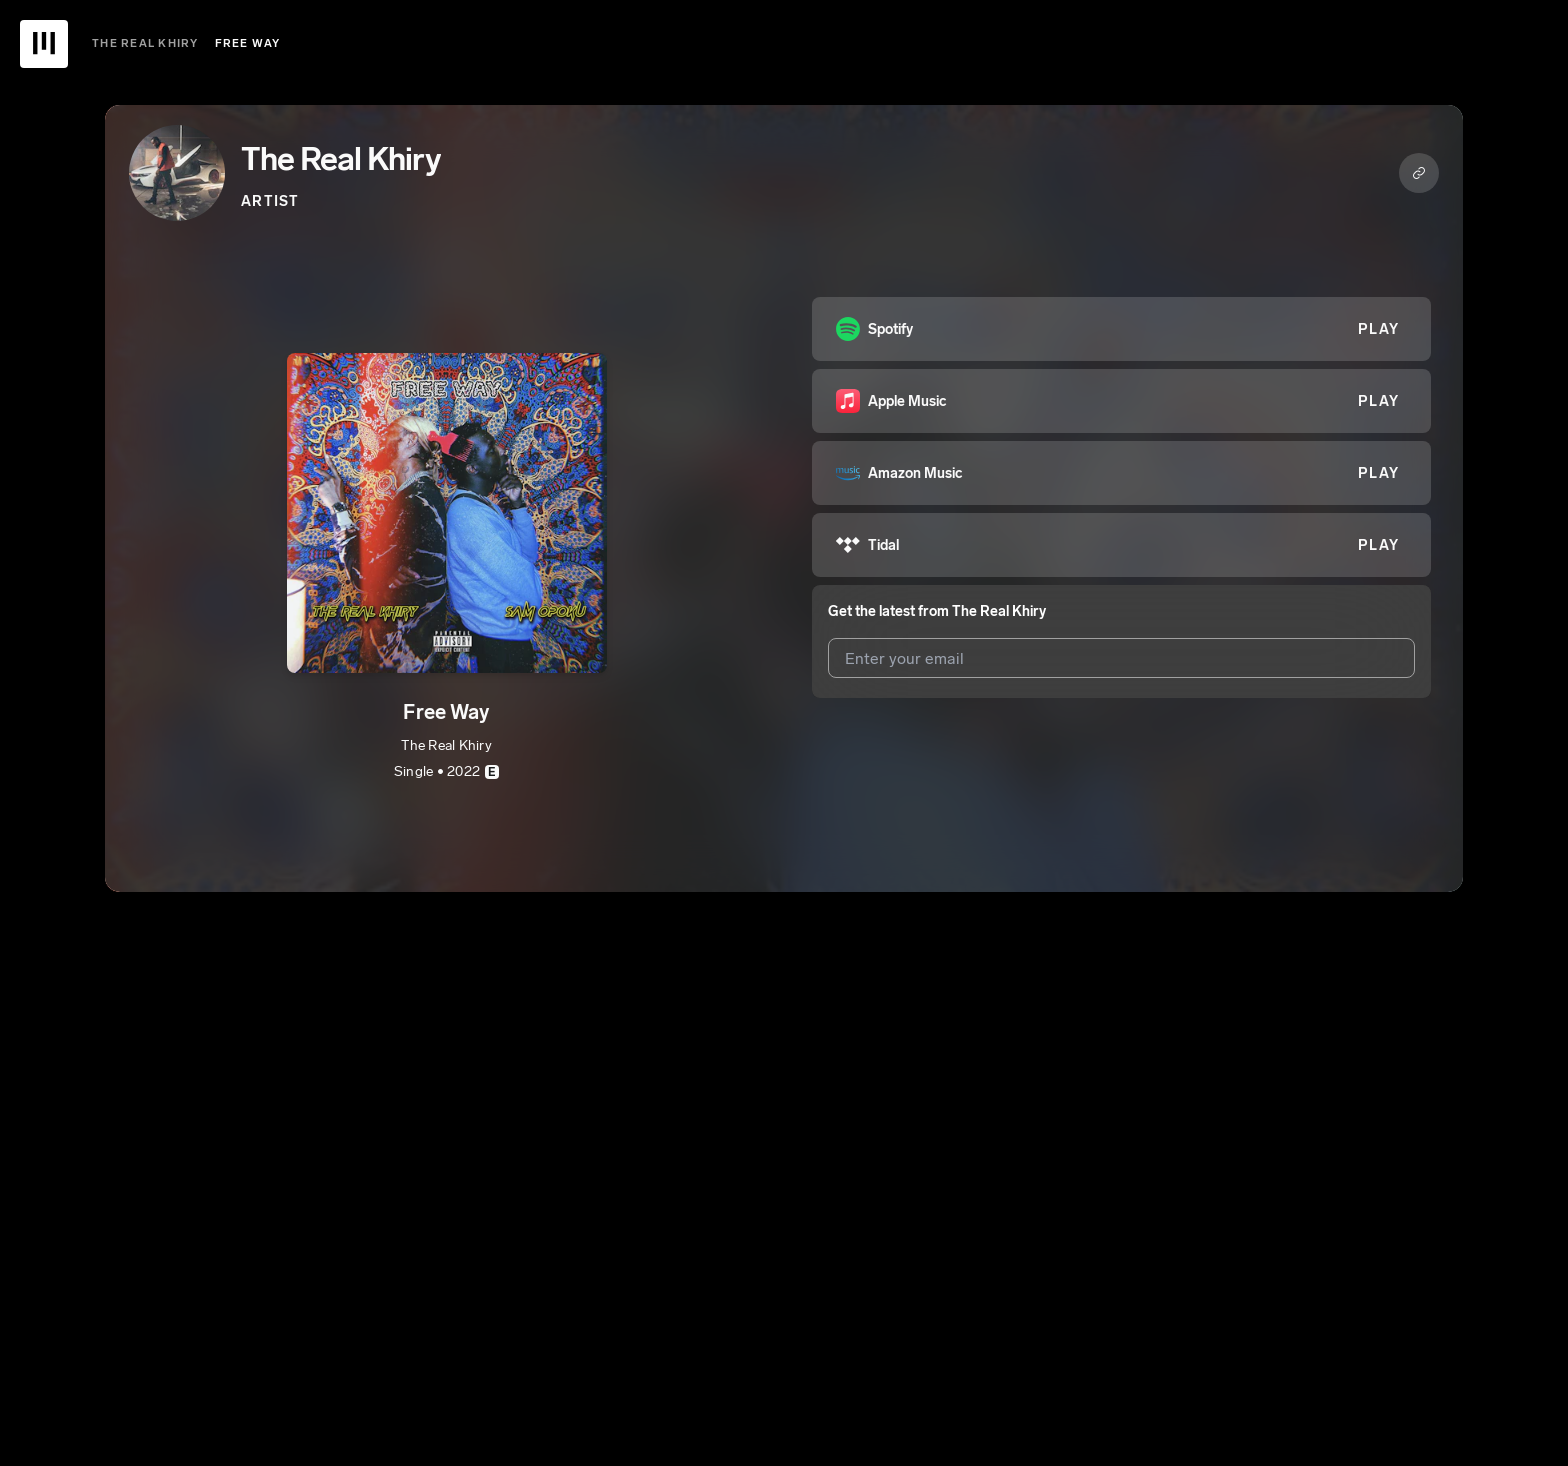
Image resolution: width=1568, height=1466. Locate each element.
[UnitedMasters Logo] (44, 44)
